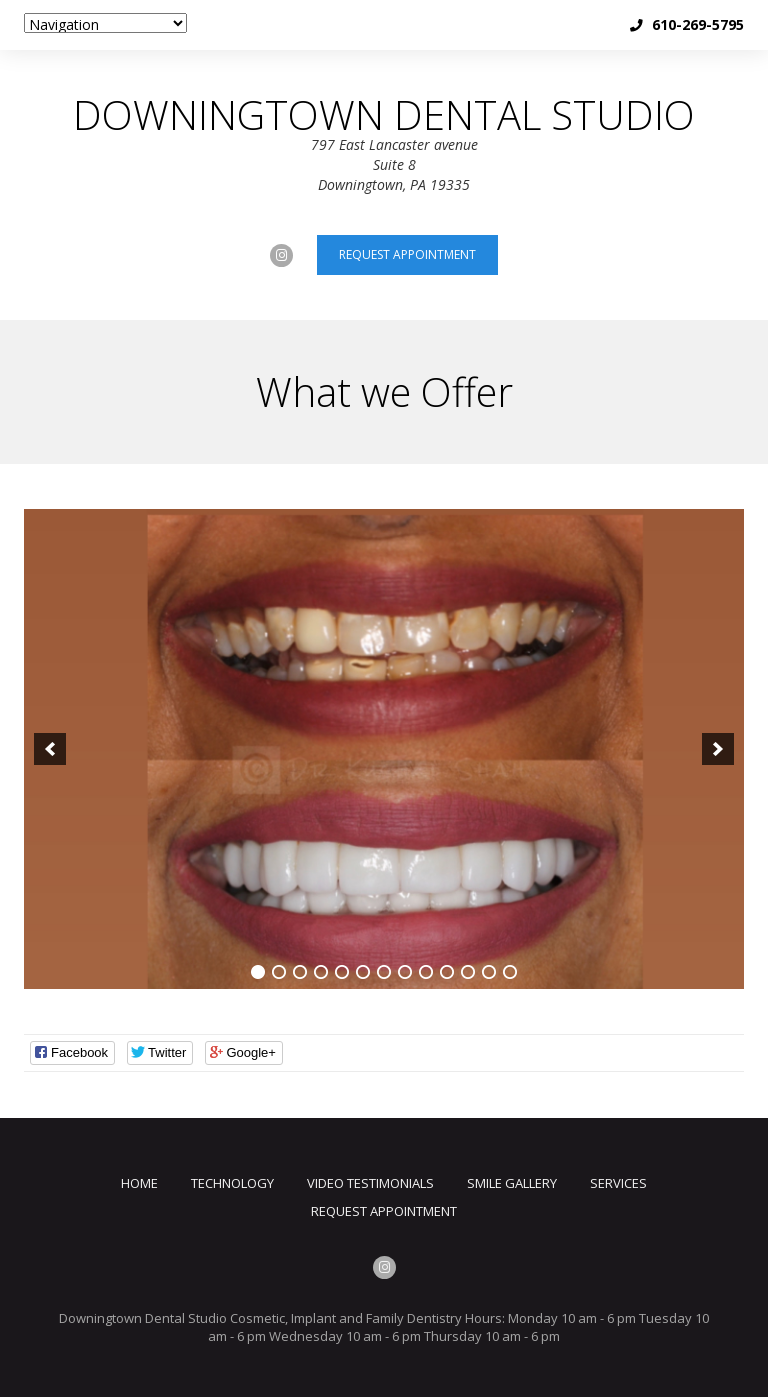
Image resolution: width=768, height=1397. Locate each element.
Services (618, 1183)
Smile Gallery (512, 1183)
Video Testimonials (370, 1183)
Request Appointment (384, 1211)
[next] (718, 749)
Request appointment (407, 254)
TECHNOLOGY (232, 1183)
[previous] (50, 749)
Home (139, 1183)
